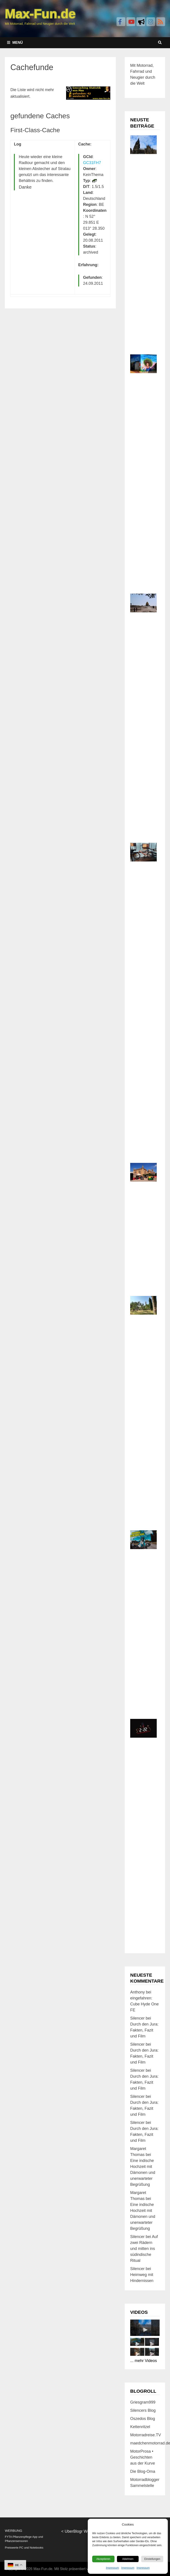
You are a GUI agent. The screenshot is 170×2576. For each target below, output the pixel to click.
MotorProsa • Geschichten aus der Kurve (142, 2457)
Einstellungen (152, 2559)
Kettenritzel (140, 2427)
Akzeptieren (103, 2559)
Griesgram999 (142, 2402)
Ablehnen (128, 2559)
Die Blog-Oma (142, 2471)
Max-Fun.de (42, 2569)
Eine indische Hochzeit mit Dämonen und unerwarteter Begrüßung (142, 2172)
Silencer (137, 2018)
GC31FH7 (92, 163)
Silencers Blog (143, 2410)
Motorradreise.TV (145, 2435)
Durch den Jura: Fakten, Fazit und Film (144, 2030)
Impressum (112, 2567)
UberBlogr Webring (82, 2531)
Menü (15, 42)
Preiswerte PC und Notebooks (24, 2547)
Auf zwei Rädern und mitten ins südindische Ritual (144, 2248)
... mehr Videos (143, 2360)
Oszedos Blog (142, 2418)
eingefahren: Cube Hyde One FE (144, 2004)
